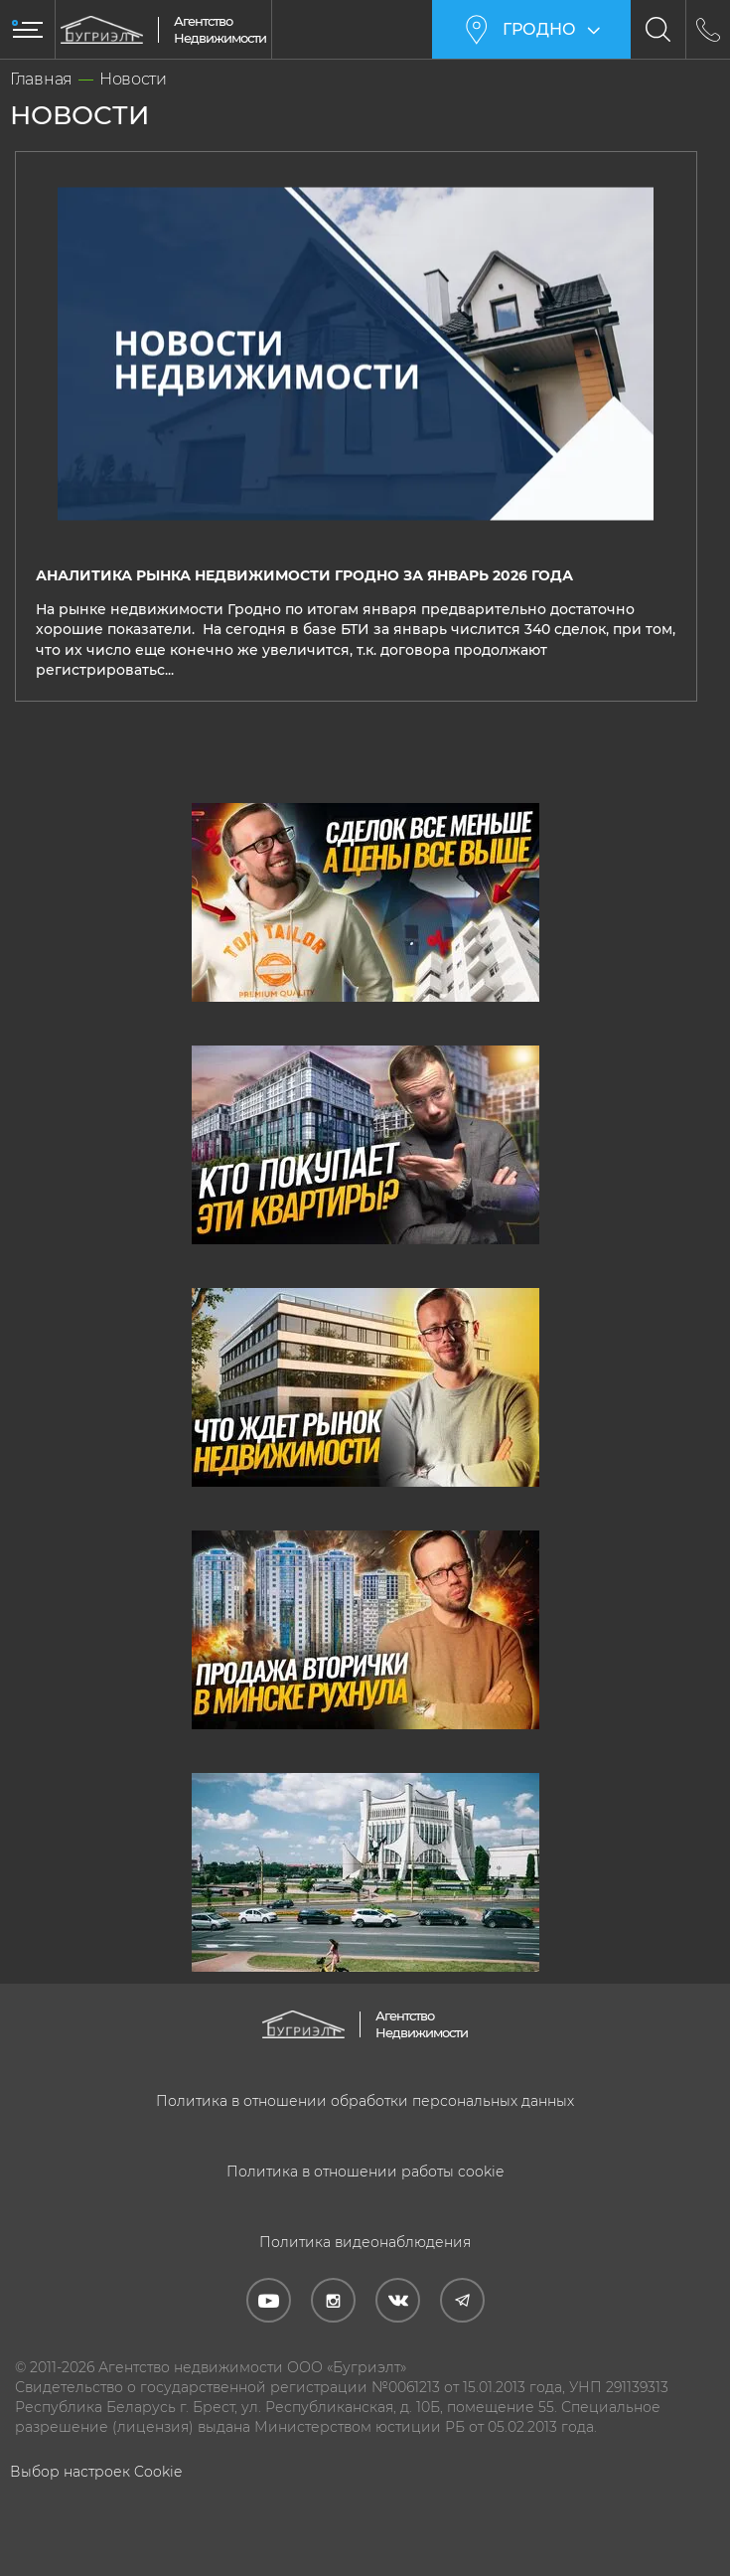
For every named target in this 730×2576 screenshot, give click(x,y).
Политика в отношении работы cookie (365, 2170)
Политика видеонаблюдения (365, 2241)
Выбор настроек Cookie (96, 2471)
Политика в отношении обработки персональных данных (365, 2100)
